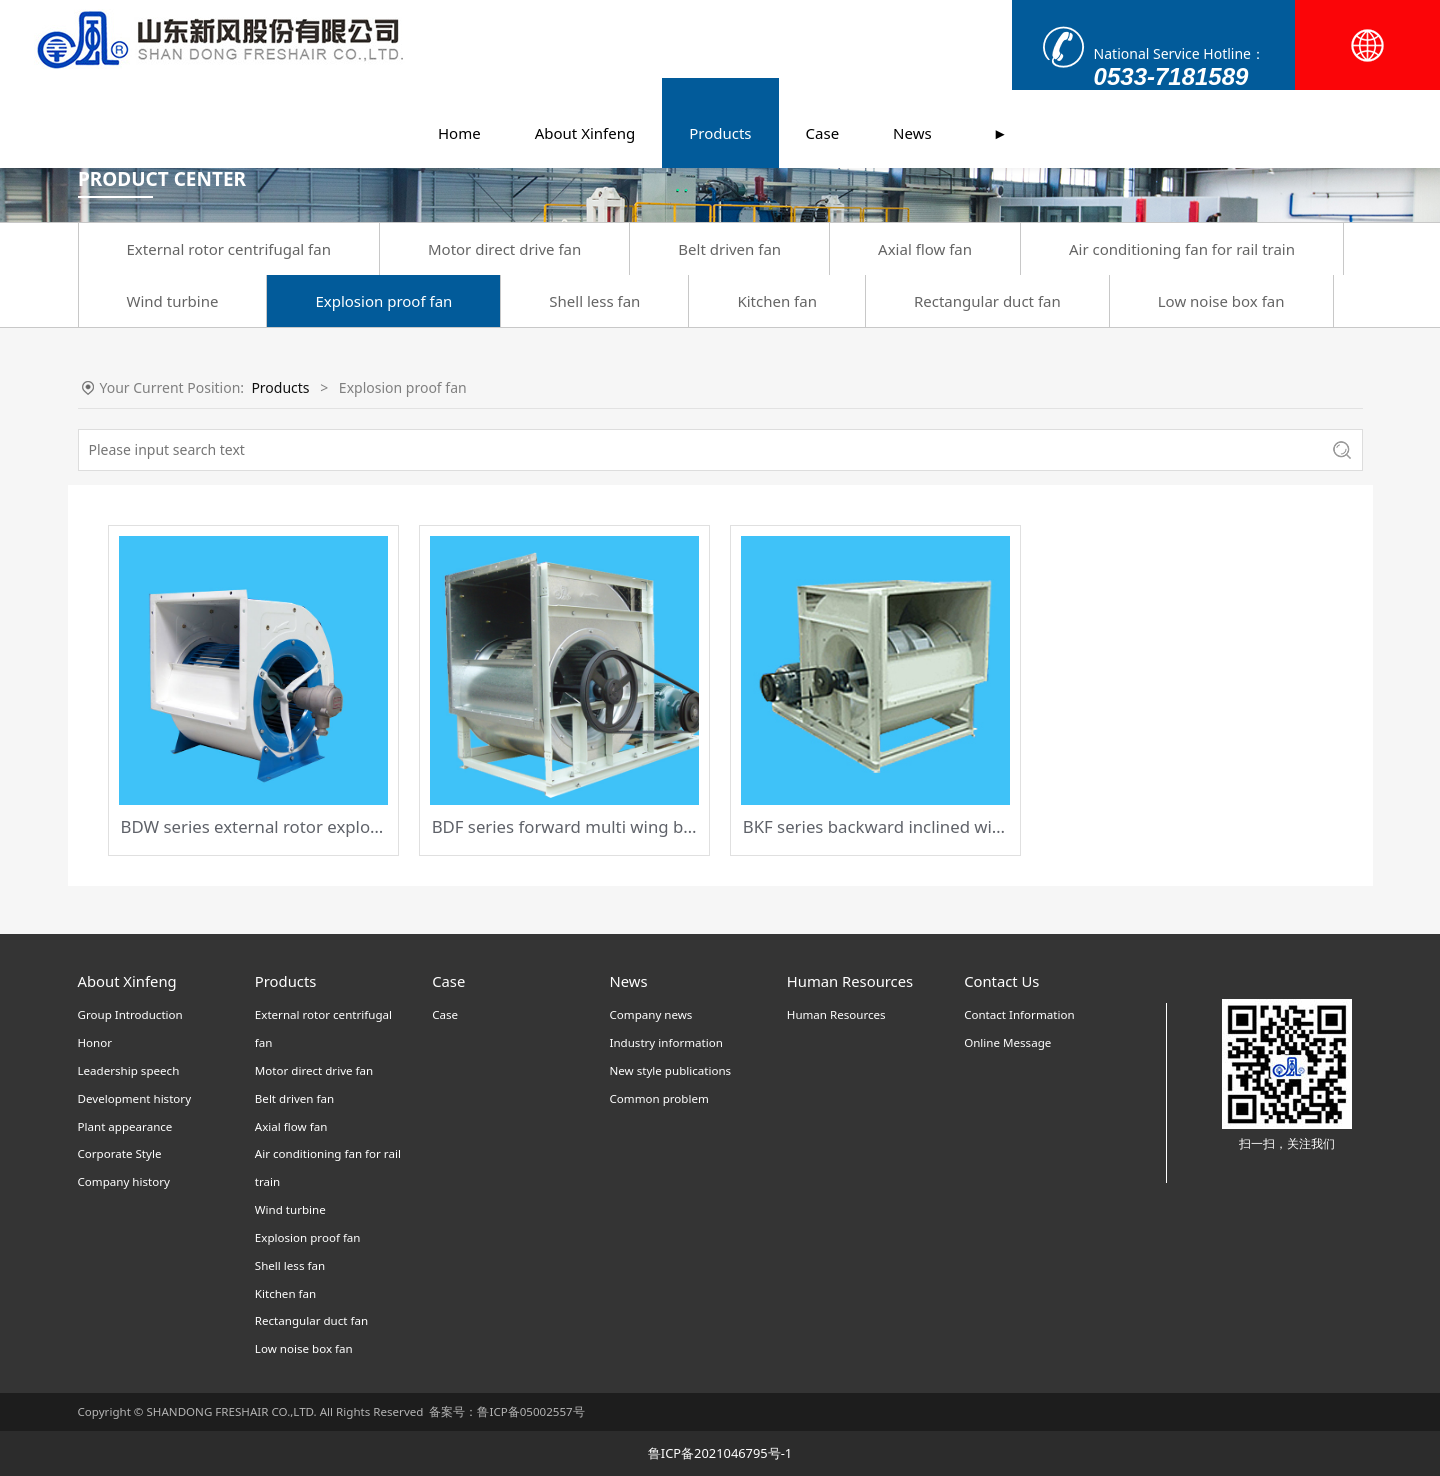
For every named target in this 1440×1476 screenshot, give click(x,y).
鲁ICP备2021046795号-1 (720, 1453)
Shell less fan (594, 301)
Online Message (1007, 1042)
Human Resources (836, 1014)
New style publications (670, 1070)
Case (823, 55)
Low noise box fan (1221, 301)
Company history (124, 1181)
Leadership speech (129, 1070)
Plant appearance (125, 1126)
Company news (650, 1014)
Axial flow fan (925, 249)
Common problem (658, 1098)
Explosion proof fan (383, 301)
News (912, 55)
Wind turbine (173, 301)
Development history (135, 1098)
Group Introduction (130, 1014)
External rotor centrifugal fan (229, 249)
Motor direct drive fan (504, 249)
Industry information (665, 1042)
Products (720, 55)
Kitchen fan (777, 301)
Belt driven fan (729, 249)
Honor (95, 1042)
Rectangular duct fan (987, 301)
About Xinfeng (585, 55)
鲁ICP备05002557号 (530, 1411)
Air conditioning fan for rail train (1182, 249)
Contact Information (1019, 1014)
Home (459, 55)
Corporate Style (120, 1153)
